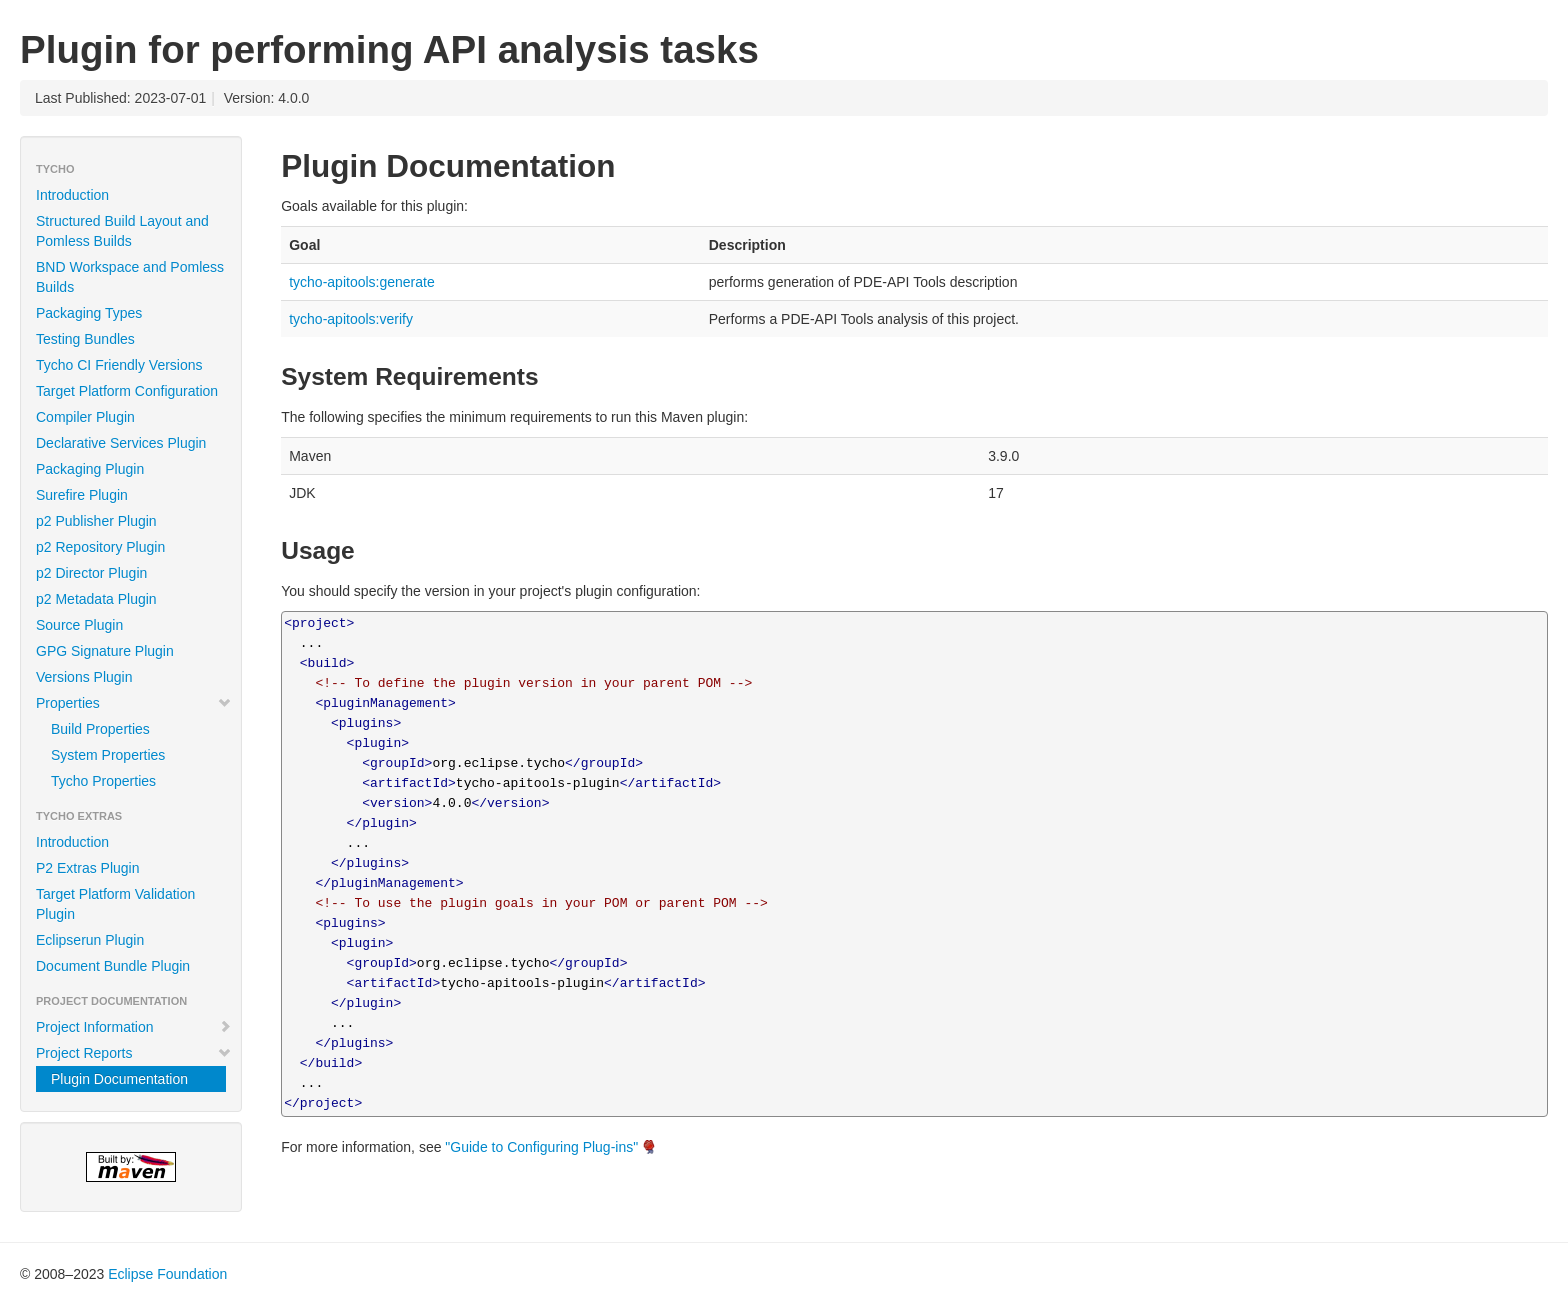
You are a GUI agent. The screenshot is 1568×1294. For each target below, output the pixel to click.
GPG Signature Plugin (105, 651)
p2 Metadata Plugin (96, 599)
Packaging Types (89, 313)
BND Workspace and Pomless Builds (130, 277)
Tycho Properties (103, 781)
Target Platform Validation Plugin (115, 904)
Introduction (72, 195)
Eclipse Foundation (167, 1274)
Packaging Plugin (90, 469)
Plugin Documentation (119, 1079)
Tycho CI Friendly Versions (119, 365)
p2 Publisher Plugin (96, 521)
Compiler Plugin (85, 417)
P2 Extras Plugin (88, 868)
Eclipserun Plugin (90, 940)
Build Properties (100, 729)
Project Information (134, 1027)
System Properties (108, 755)
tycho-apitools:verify (351, 319)
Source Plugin (79, 625)
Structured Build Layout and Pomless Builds (122, 231)
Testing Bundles (85, 339)
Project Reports (134, 1053)
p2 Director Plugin (91, 573)
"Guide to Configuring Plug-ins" (541, 1147)
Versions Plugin (84, 677)
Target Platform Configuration (127, 391)
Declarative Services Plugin (121, 443)
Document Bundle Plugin (113, 966)
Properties (134, 703)
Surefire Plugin (82, 495)
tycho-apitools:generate (362, 282)
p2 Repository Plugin (100, 547)
